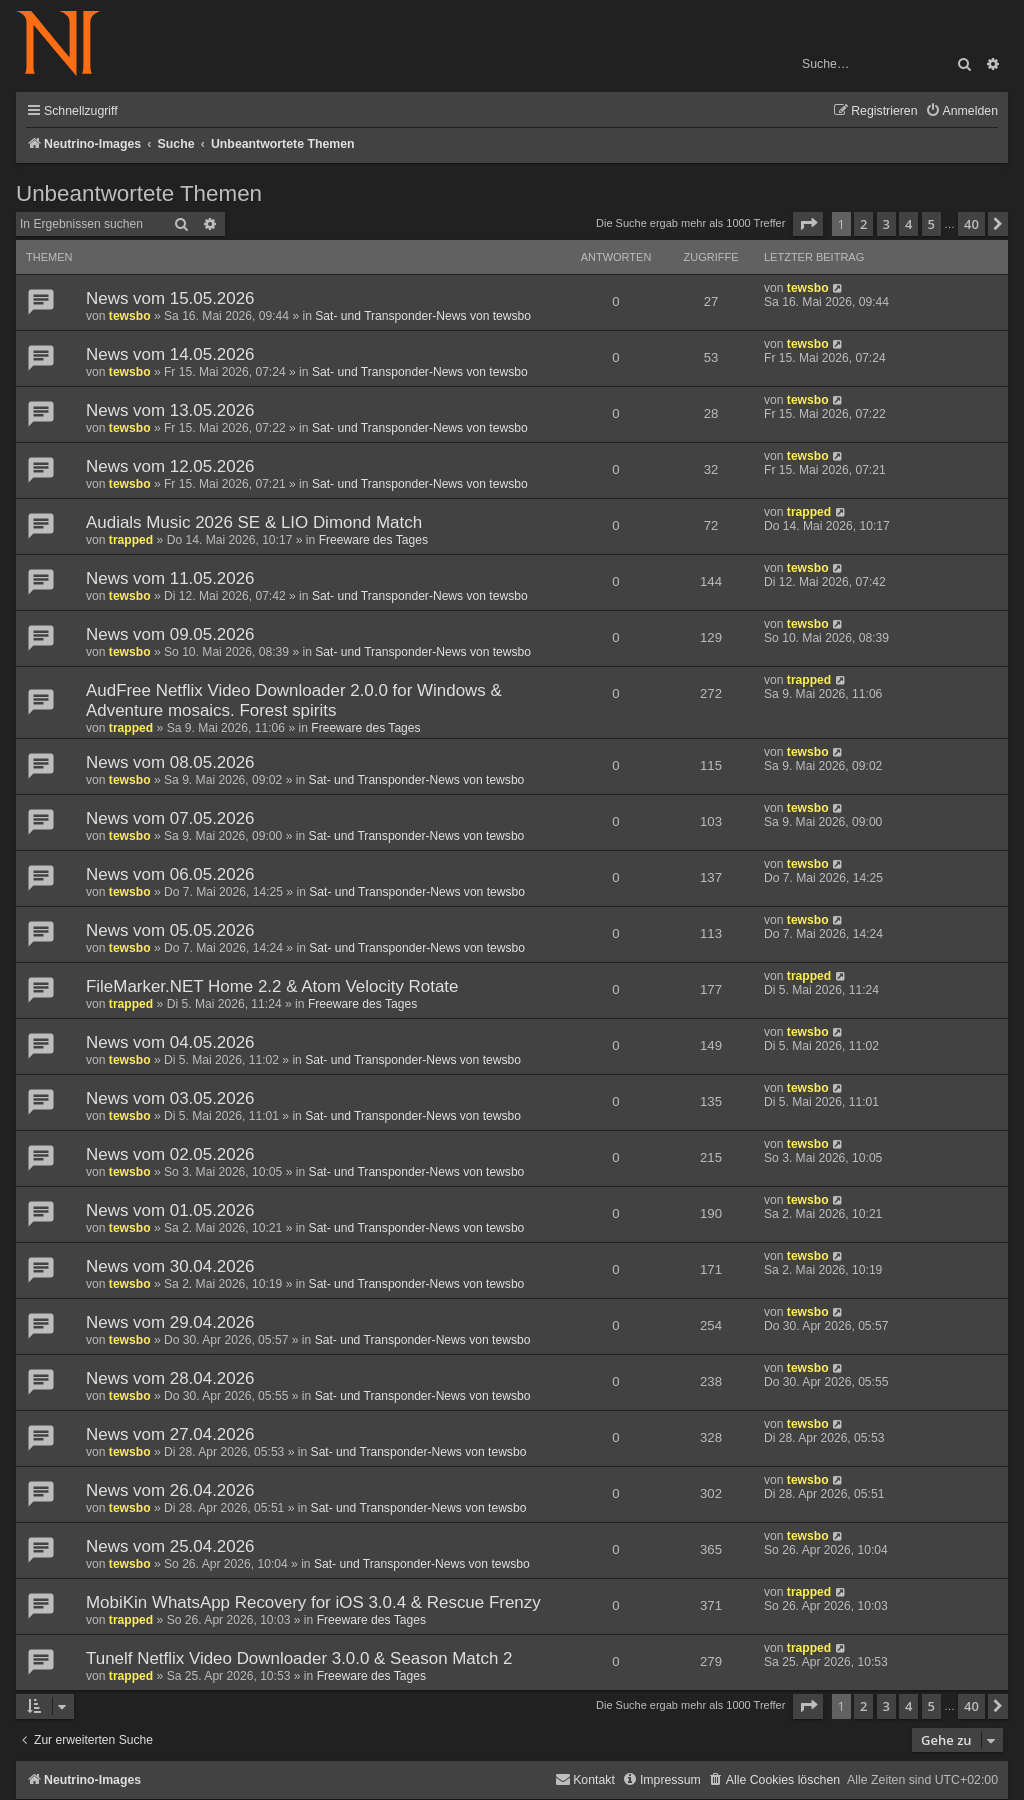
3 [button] (886, 224)
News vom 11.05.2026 (170, 578)
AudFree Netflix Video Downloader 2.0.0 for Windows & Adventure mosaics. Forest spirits (294, 700)
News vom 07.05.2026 (170, 818)
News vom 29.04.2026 (170, 1322)
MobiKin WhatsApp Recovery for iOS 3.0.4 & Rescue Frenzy (313, 1602)
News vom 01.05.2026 (170, 1210)
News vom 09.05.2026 (170, 634)
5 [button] (931, 224)
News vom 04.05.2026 (170, 1042)
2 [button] (863, 224)
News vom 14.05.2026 (170, 354)
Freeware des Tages (373, 540)
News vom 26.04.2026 (170, 1490)
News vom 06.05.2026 (170, 874)
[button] (808, 224)
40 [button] (971, 224)
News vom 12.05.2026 (170, 466)
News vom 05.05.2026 (170, 930)
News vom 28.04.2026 (170, 1378)
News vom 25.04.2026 (170, 1546)
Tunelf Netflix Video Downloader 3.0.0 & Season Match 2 (299, 1658)
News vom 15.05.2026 (170, 298)
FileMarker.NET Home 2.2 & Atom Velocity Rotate (272, 986)
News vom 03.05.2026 (170, 1098)
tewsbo (130, 316)
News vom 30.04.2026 (170, 1266)
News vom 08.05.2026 (170, 762)
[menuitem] (961, 111)
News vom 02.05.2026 (170, 1154)
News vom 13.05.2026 (170, 410)
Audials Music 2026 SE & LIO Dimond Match (254, 522)
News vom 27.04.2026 (170, 1434)
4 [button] (908, 224)
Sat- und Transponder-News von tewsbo (423, 316)
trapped (131, 540)
